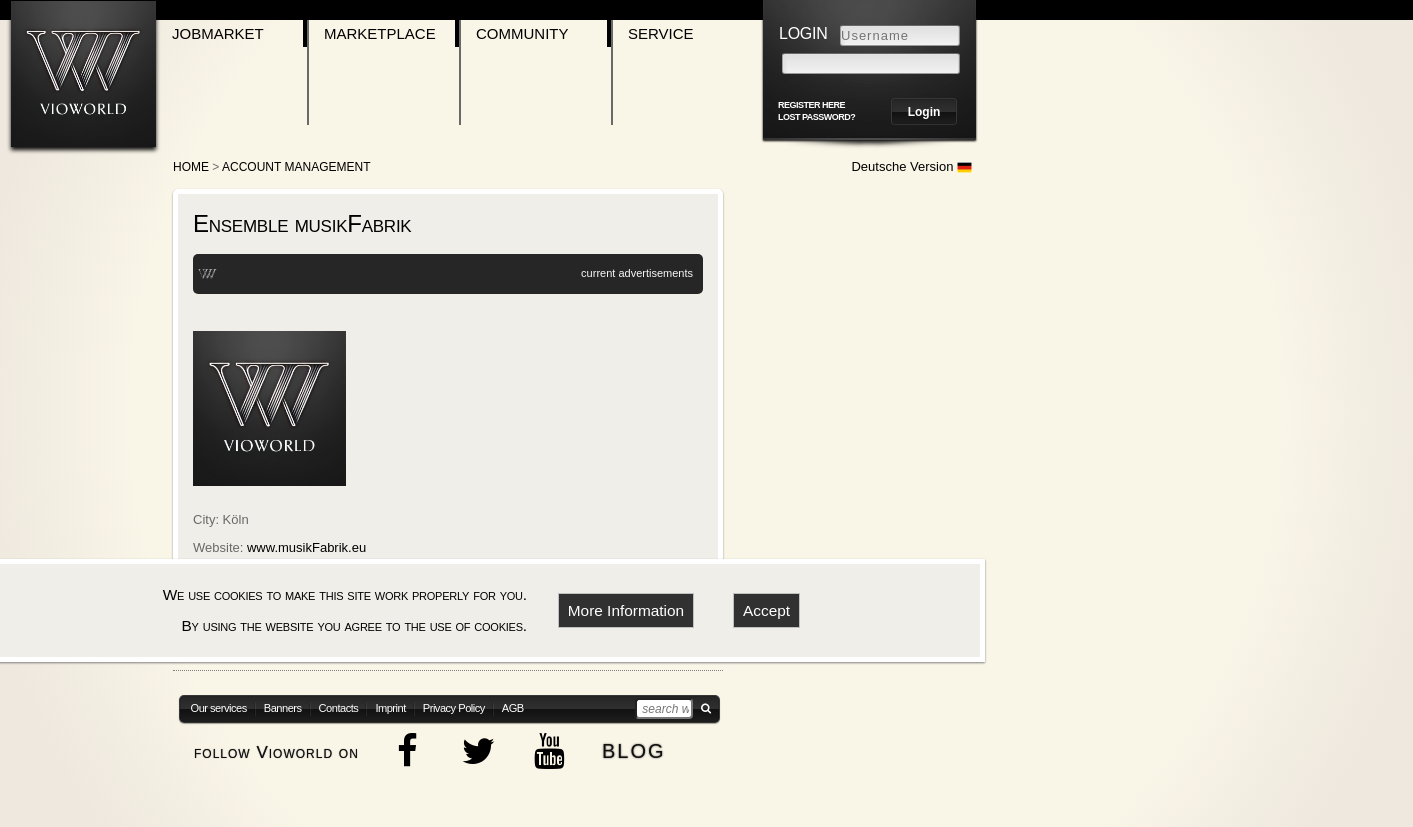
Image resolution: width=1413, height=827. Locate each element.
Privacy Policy (454, 708)
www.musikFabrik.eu (306, 547)
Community (522, 33)
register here (811, 105)
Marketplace (380, 33)
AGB (513, 708)
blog (634, 748)
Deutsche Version (911, 166)
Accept (766, 610)
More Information (626, 610)
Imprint (390, 708)
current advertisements (637, 273)
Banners (283, 708)
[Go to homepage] (83, 73)
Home (191, 167)
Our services (219, 708)
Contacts (339, 708)
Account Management (296, 167)
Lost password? (816, 117)
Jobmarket (218, 33)
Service (661, 33)
